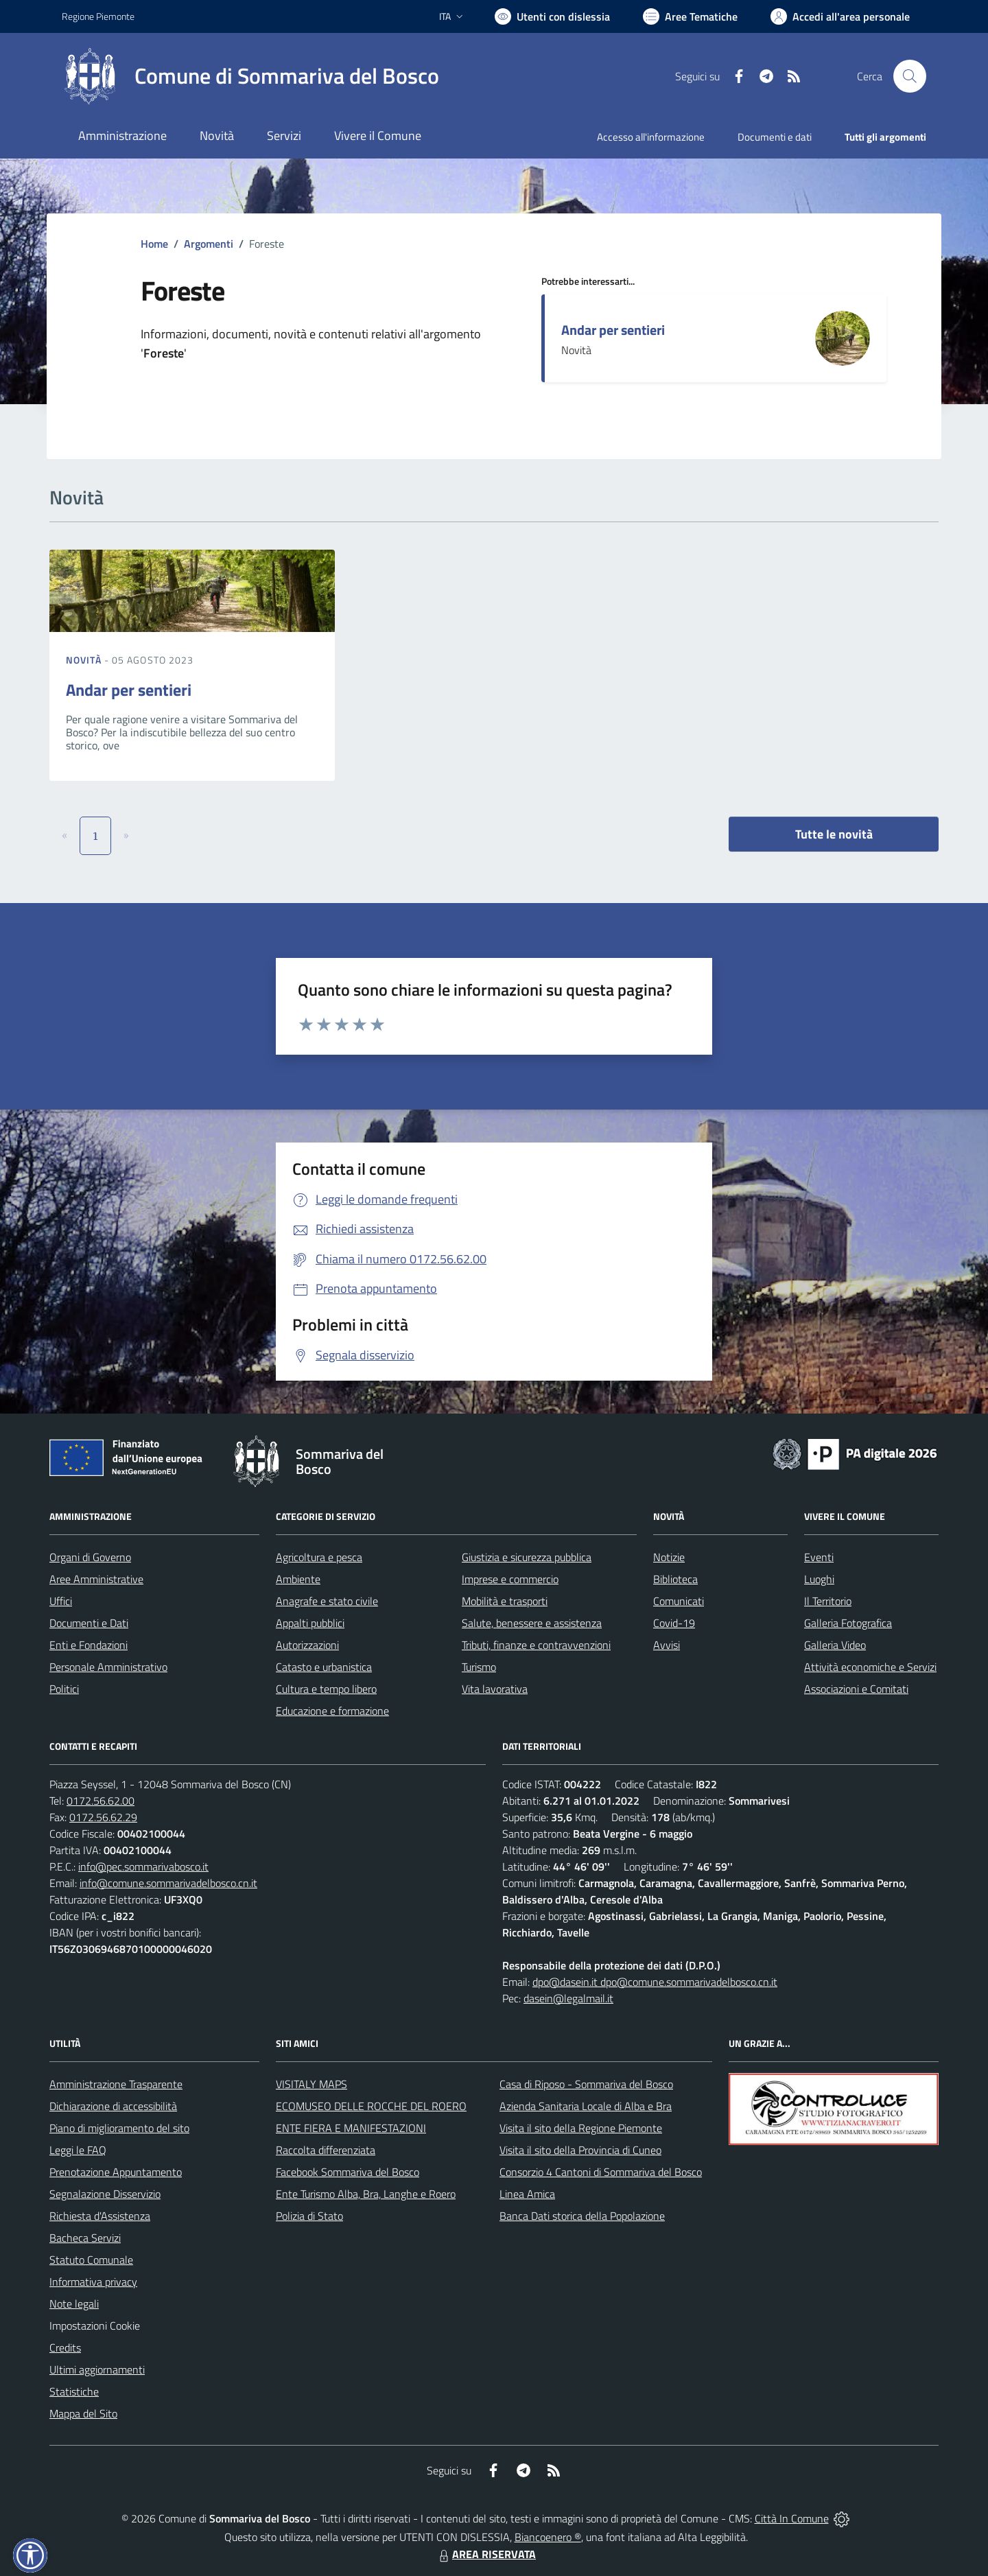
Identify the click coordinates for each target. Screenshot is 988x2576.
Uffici (60, 1601)
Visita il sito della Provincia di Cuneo (580, 2150)
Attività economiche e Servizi (870, 1667)
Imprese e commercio (510, 1579)
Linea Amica (527, 2194)
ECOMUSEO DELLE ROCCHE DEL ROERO (371, 2106)
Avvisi (666, 1645)
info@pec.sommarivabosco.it (143, 1866)
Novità (85, 660)
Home (154, 243)
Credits (65, 2347)
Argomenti (208, 243)
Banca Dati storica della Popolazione (582, 2216)
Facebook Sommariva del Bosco (347, 2172)
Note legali (74, 2303)
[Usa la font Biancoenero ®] (552, 16)
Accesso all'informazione (651, 137)
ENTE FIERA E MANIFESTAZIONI (351, 2128)
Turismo (479, 1667)
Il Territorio (827, 1601)
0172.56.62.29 (103, 1817)
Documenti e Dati (88, 1623)
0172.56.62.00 (100, 1800)
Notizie (669, 1557)
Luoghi (819, 1579)
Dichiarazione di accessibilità (113, 2106)
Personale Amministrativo (108, 1667)
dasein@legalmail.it (568, 1998)
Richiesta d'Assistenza (99, 2216)
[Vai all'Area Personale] (840, 16)
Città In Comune (792, 2518)
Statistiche (74, 2391)
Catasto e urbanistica (324, 1667)
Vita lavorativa (495, 1689)
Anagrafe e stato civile (327, 1601)
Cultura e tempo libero (326, 1689)
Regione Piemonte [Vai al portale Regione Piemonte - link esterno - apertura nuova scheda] (98, 16)
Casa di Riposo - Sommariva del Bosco (586, 2084)
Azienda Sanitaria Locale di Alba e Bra (585, 2106)
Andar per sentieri (613, 329)
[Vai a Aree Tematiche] (690, 16)
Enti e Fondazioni (88, 1645)
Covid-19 (674, 1623)
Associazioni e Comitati (856, 1689)
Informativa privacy (93, 2281)
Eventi (819, 1557)
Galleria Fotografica (848, 1623)
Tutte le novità (834, 834)
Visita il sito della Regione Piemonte (580, 2128)
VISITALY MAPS (311, 2084)
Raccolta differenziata (325, 2150)
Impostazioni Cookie (94, 2325)
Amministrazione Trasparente (116, 2084)
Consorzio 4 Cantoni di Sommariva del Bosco (600, 2172)
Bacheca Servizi (85, 2237)
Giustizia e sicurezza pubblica (526, 1557)
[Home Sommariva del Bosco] (250, 76)
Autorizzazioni (307, 1645)
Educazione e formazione (332, 1710)
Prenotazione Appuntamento (115, 2172)
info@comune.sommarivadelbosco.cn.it (168, 1883)
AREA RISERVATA (486, 2554)
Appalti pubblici (310, 1623)
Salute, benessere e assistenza (532, 1623)
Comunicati (678, 1601)
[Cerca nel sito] (909, 76)
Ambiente (298, 1579)
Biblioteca (675, 1579)
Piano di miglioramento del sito (119, 2128)
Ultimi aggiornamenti (97, 2369)
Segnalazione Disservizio (105, 2194)
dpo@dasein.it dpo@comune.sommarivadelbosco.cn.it (654, 1982)
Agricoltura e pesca (319, 1557)
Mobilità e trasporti (505, 1601)
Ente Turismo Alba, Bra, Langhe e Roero (366, 2194)
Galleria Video (835, 1645)
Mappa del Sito (83, 2413)
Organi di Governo (90, 1557)
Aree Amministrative (96, 1579)
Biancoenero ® (548, 2537)
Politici (64, 1689)
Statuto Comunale (91, 2259)
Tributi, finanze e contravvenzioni (536, 1645)
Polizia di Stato (309, 2216)
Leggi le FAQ (77, 2150)
